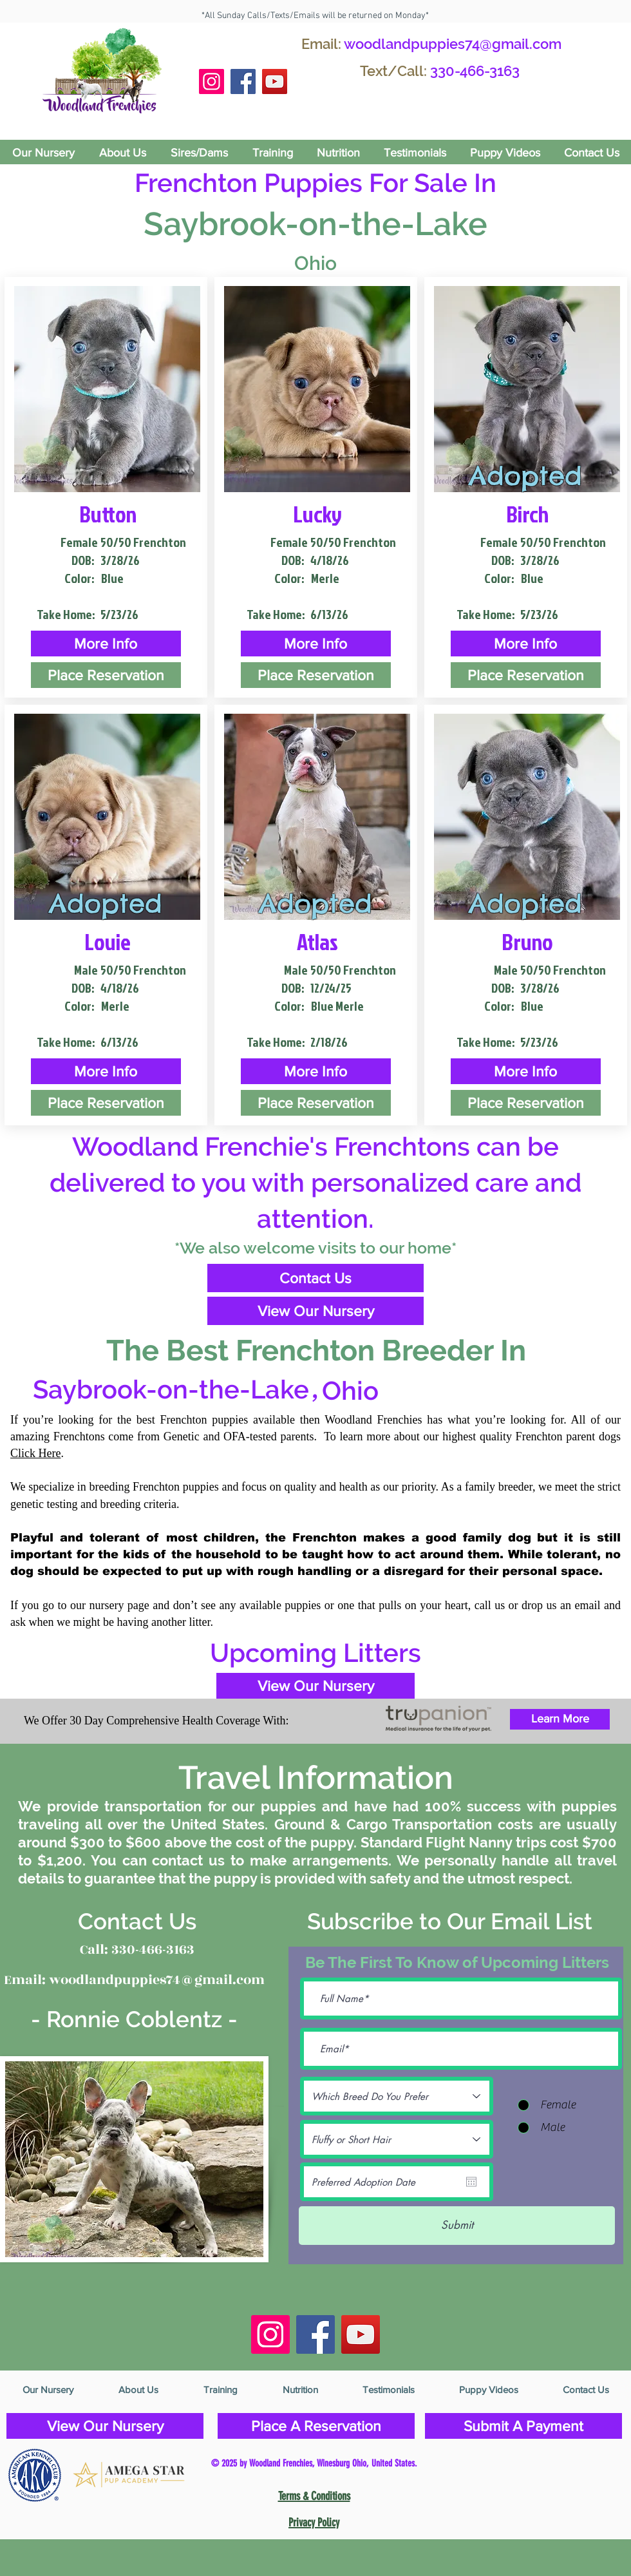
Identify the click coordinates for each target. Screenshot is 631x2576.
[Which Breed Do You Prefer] (396, 2096)
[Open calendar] (471, 2182)
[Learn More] (560, 1719)
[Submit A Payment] (523, 2426)
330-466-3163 (475, 70)
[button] (106, 643)
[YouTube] (274, 81)
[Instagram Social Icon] (211, 81)
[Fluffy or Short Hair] (396, 2139)
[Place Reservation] (106, 675)
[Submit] (457, 2225)
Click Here (35, 1453)
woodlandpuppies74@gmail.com (452, 43)
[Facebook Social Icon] (243, 81)
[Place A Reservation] (316, 2426)
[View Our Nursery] (315, 1311)
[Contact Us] (315, 1278)
